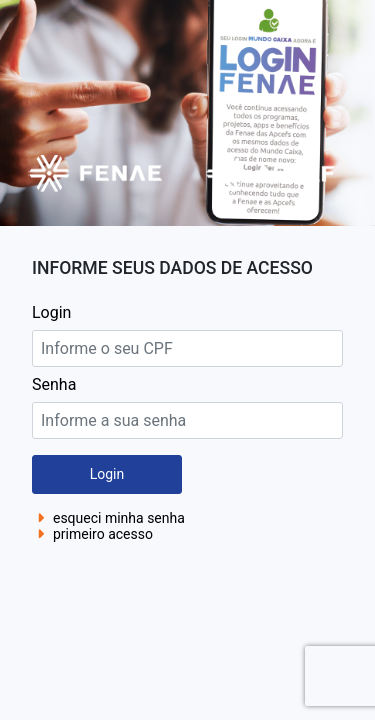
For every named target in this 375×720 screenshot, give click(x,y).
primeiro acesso (92, 534)
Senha (54, 384)
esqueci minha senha (108, 518)
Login (51, 312)
